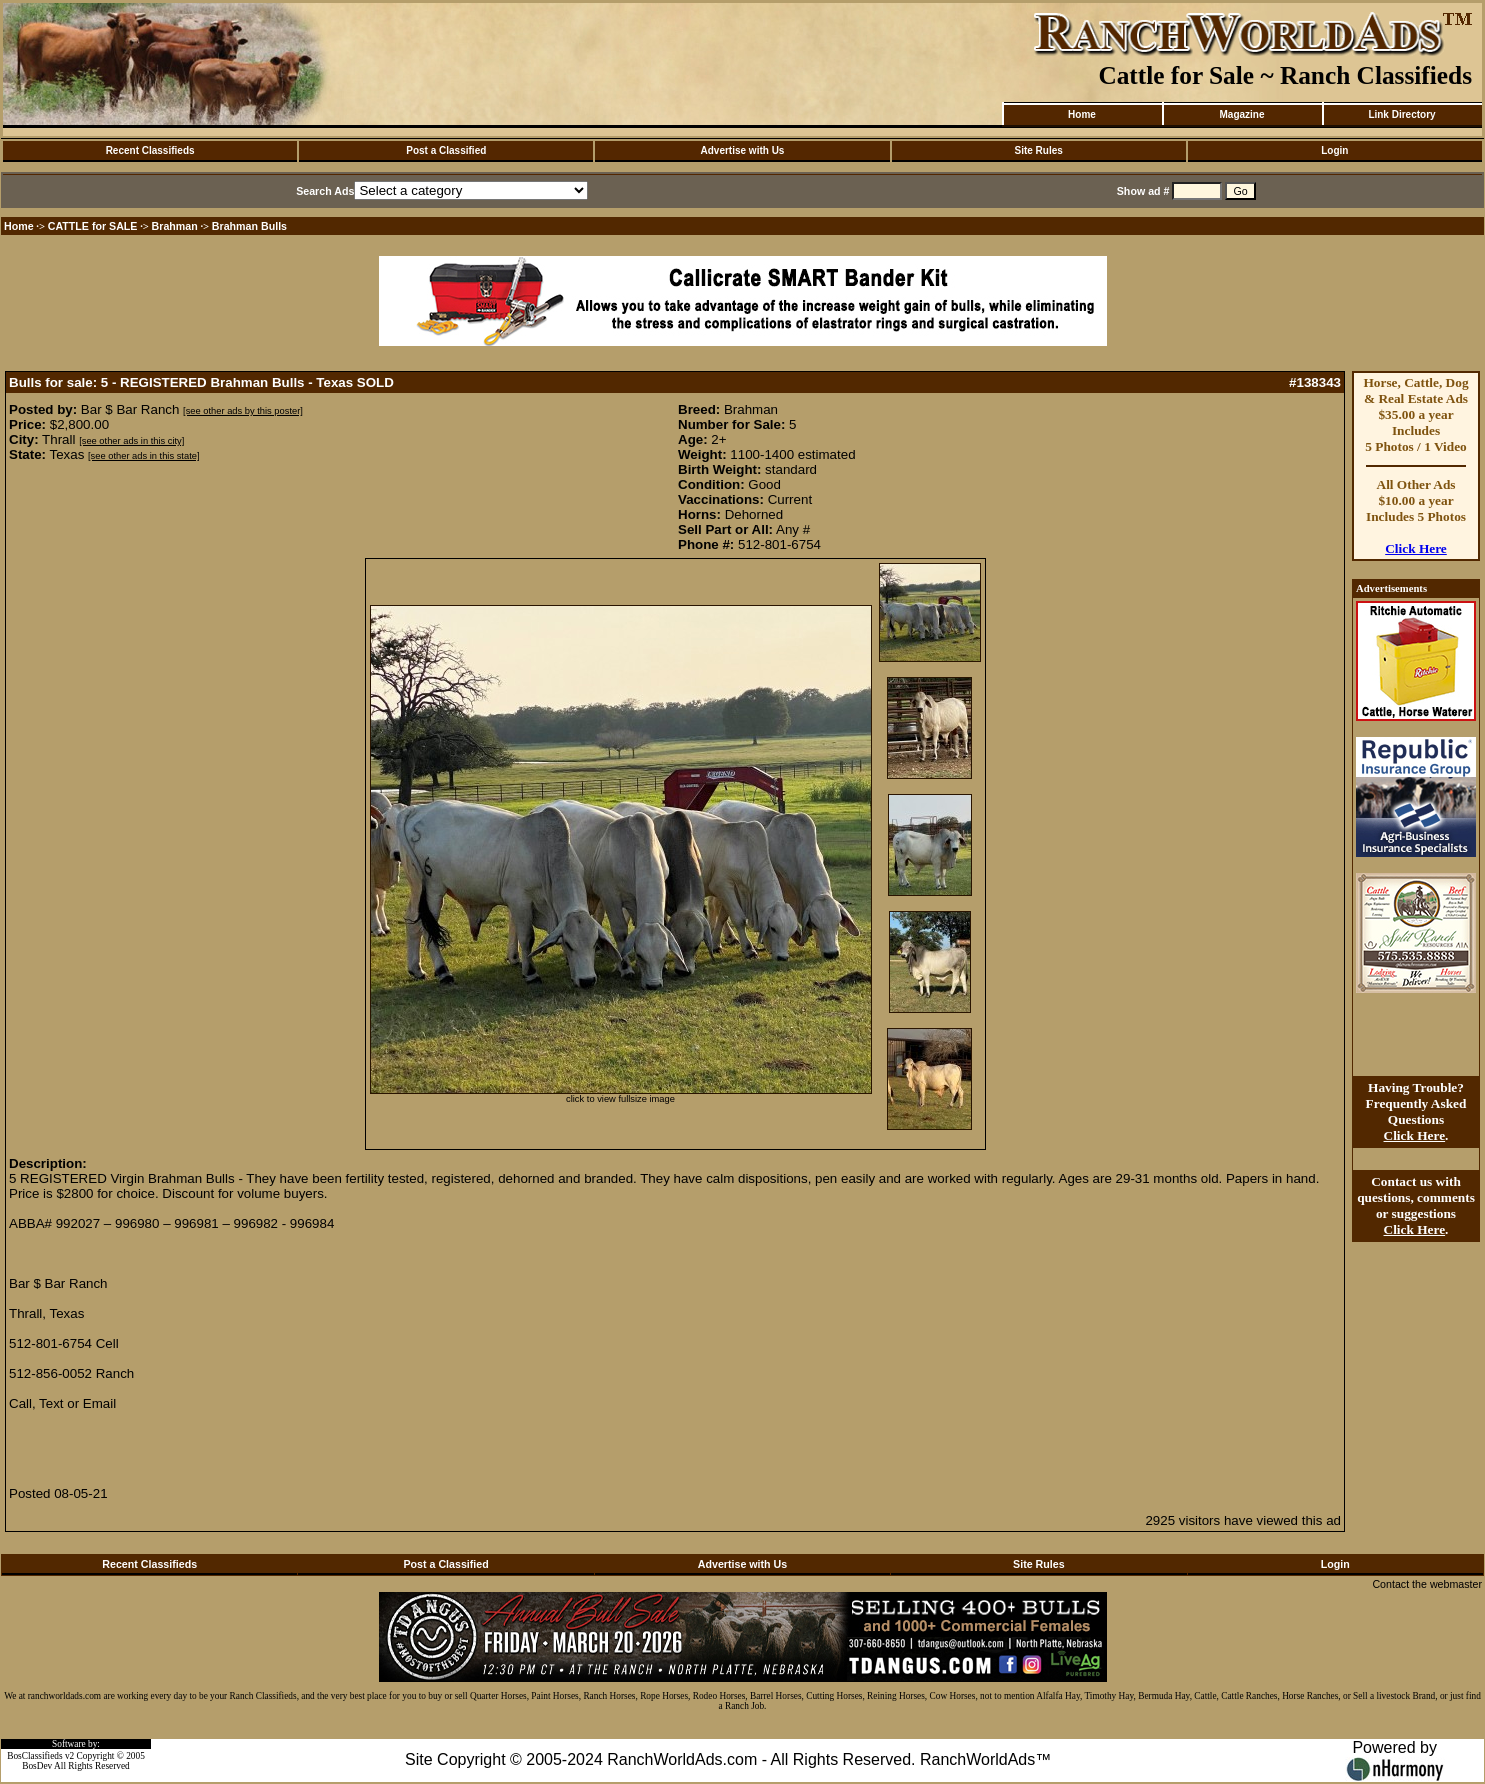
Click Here (1416, 548)
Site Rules (1038, 150)
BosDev (37, 1766)
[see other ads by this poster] (243, 411)
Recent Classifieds (150, 150)
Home (1082, 114)
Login (1334, 150)
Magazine (1241, 114)
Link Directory (1401, 114)
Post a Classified (446, 150)
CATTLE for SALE (93, 226)
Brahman (175, 226)
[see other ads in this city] (131, 441)
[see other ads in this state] (143, 456)
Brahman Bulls (249, 226)
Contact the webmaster (1427, 1584)
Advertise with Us (743, 150)
